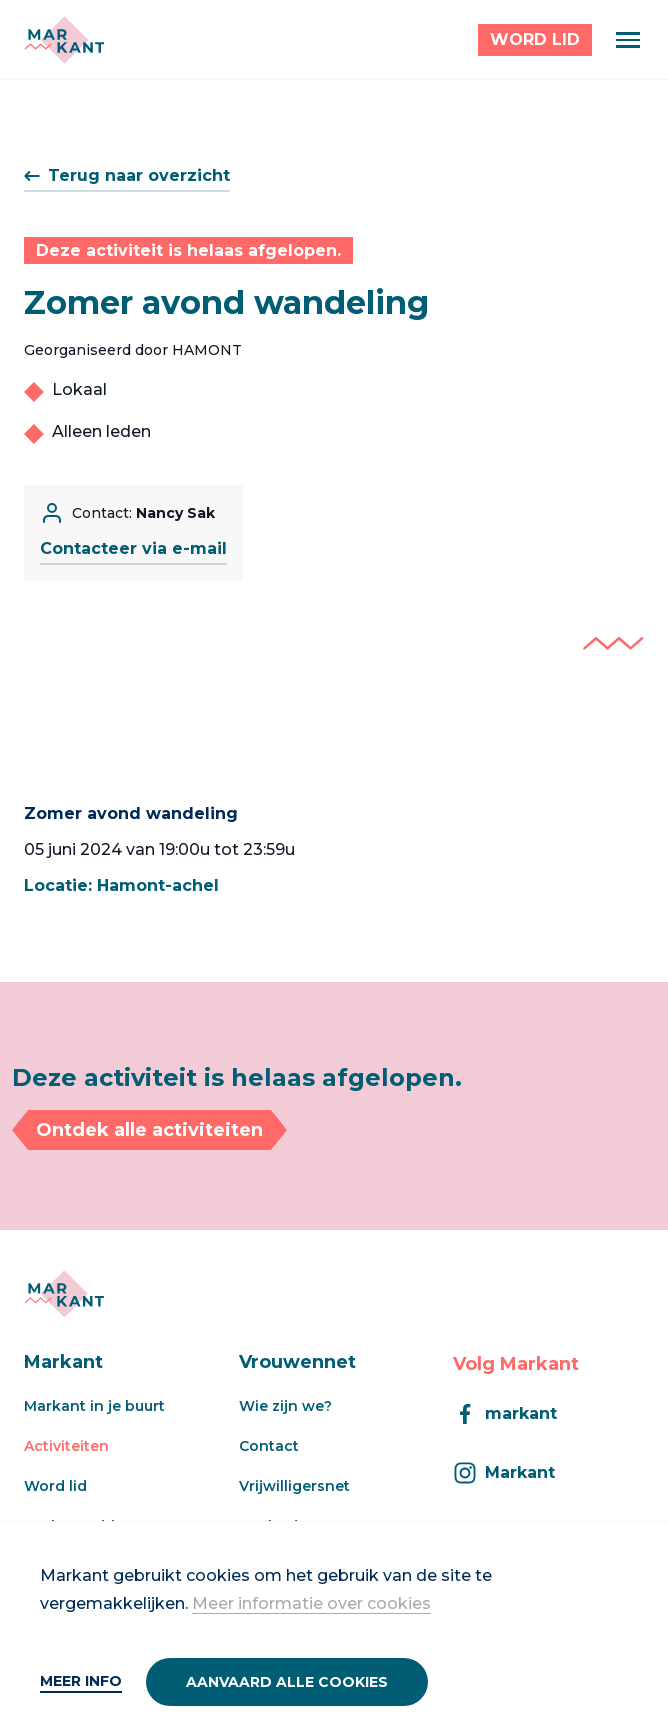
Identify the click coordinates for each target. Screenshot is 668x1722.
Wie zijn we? (285, 1406)
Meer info (81, 1681)
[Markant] (64, 40)
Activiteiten (66, 1446)
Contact (269, 1446)
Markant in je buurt (94, 1406)
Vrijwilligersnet (294, 1486)
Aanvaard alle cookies (287, 1682)
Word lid (55, 1486)
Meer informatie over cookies (311, 1603)
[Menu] (628, 40)
